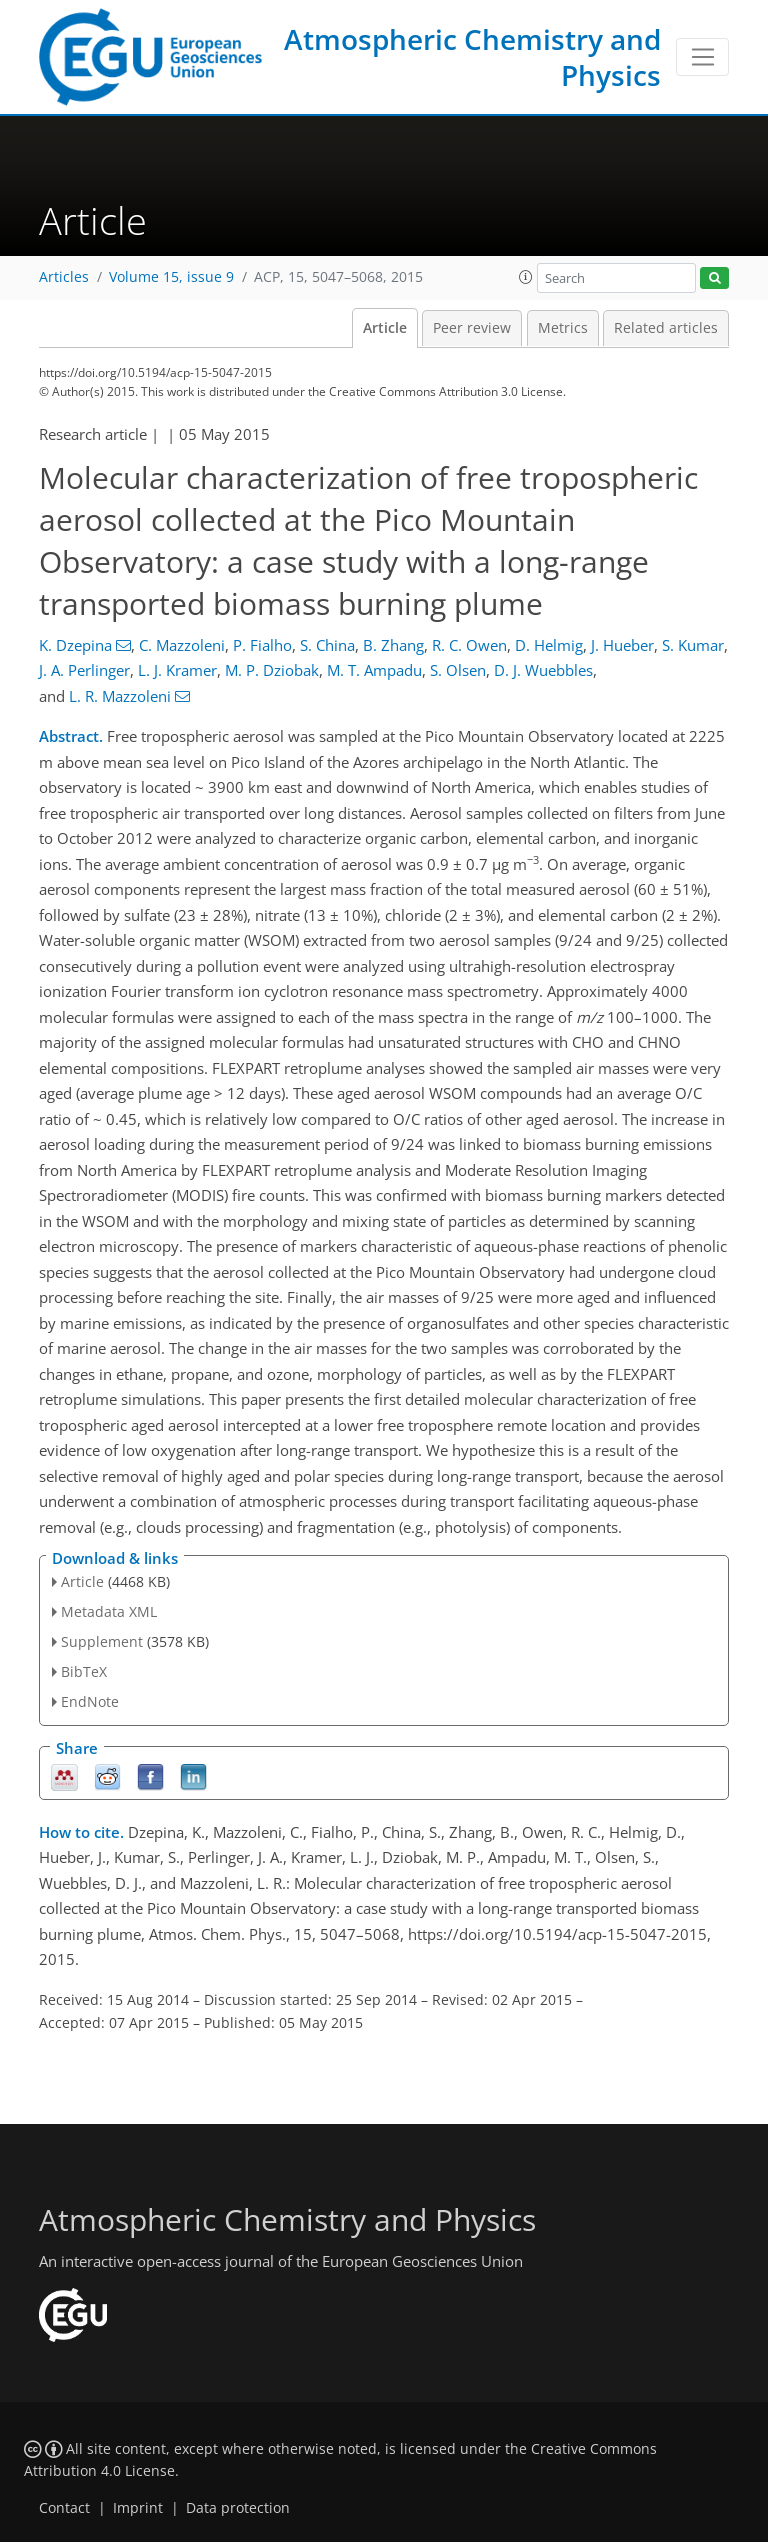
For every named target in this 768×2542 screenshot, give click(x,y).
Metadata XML (109, 1611)
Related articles (666, 328)
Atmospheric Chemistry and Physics (472, 57)
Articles (64, 277)
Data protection (238, 2508)
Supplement (102, 1641)
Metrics (563, 328)
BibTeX (84, 1671)
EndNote (90, 1701)
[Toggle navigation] (702, 57)
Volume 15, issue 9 (171, 277)
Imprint (138, 2508)
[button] (526, 277)
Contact (64, 2508)
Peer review (472, 328)
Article (385, 328)
